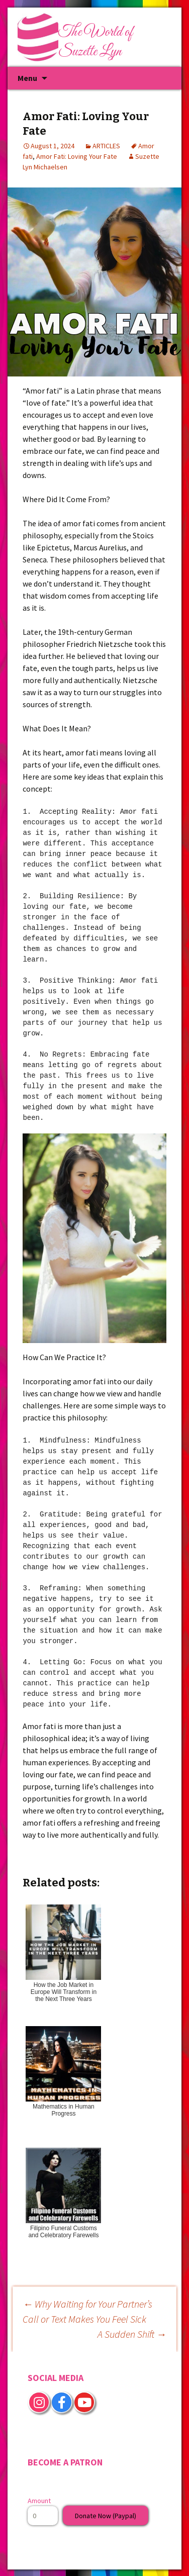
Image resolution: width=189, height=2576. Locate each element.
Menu (27, 78)
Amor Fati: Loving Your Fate (76, 156)
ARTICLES (106, 145)
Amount (39, 2500)
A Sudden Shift (132, 2334)
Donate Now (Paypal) (105, 2515)
